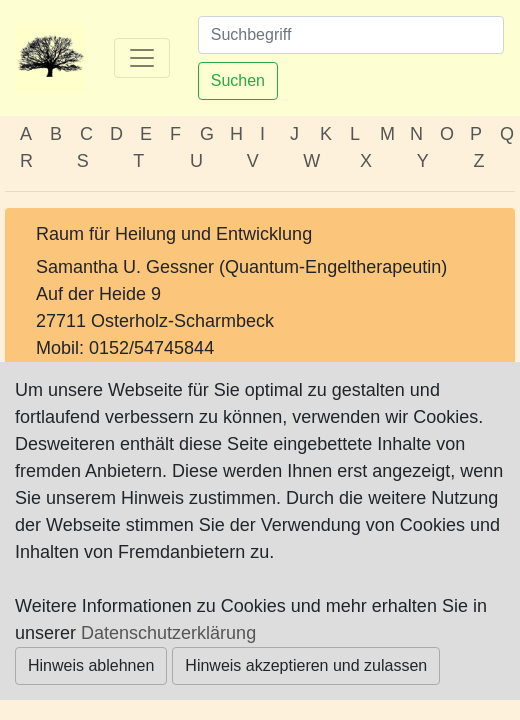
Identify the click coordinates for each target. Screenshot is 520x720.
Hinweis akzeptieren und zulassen (306, 665)
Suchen (238, 80)
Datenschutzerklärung (168, 633)
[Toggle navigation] (142, 58)
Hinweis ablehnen (91, 665)
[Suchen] (351, 35)
